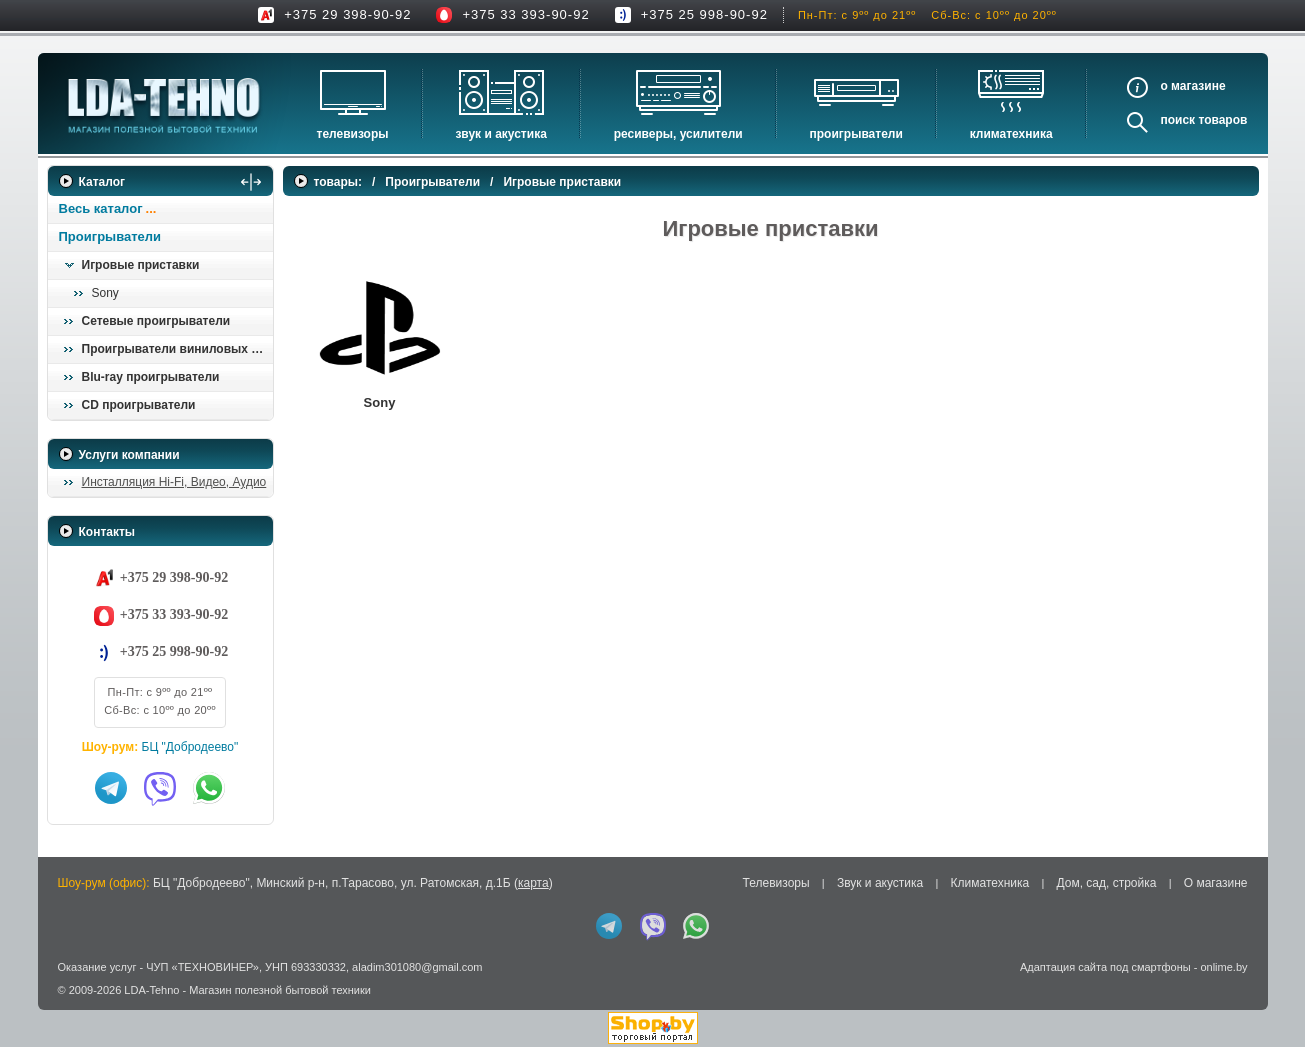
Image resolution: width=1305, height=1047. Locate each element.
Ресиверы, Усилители (678, 134)
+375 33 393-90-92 (525, 14)
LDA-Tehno (151, 990)
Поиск (1177, 120)
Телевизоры (353, 134)
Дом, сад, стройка (1107, 883)
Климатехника (1011, 134)
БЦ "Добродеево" (190, 747)
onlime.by (1223, 967)
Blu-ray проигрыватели (151, 377)
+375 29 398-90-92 (347, 14)
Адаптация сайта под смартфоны (1105, 967)
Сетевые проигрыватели (156, 321)
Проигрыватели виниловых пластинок (177, 349)
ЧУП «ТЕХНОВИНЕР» (202, 967)
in (65, 1005)
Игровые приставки (141, 265)
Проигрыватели (856, 134)
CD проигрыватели (139, 405)
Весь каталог (101, 208)
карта (533, 883)
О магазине (1216, 883)
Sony (105, 293)
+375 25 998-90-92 (704, 14)
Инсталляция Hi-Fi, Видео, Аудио (174, 482)
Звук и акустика (500, 134)
